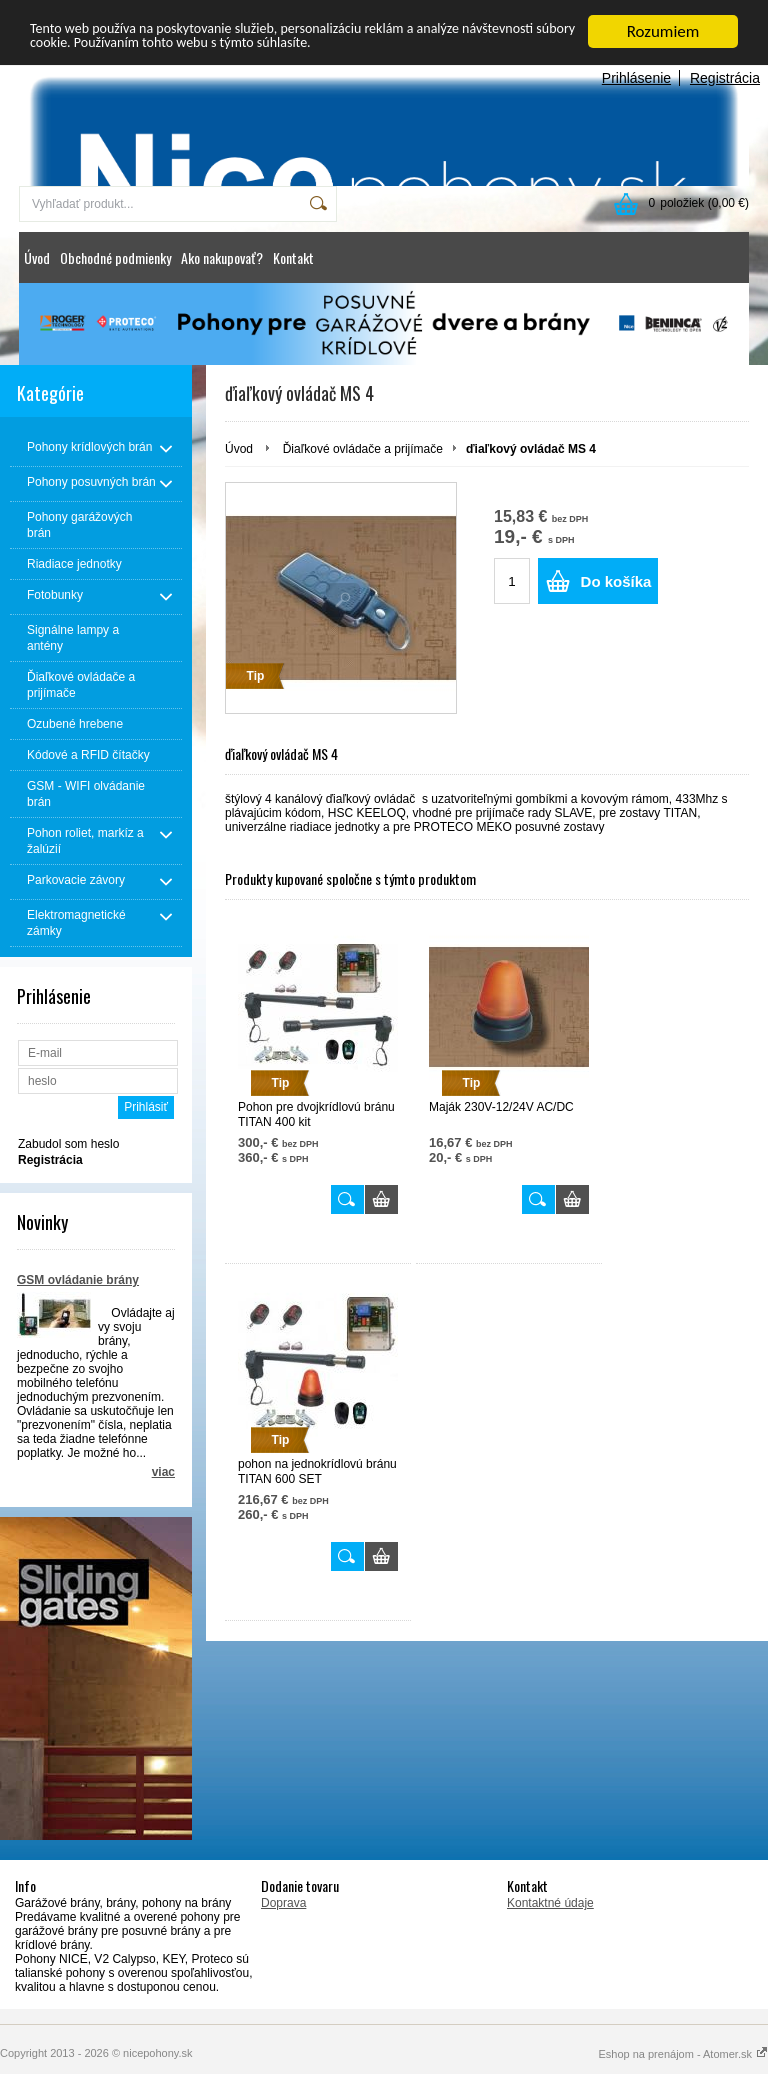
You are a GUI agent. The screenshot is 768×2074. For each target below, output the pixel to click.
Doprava (283, 1903)
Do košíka (616, 581)
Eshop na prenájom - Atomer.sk (683, 2054)
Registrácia (725, 78)
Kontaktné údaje (550, 1903)
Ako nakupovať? (222, 257)
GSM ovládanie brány (78, 1280)
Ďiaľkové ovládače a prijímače (363, 449)
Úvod (37, 257)
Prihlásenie (636, 78)
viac (163, 1472)
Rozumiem (663, 31)
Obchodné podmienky (115, 257)
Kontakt (293, 257)
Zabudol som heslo (68, 1144)
